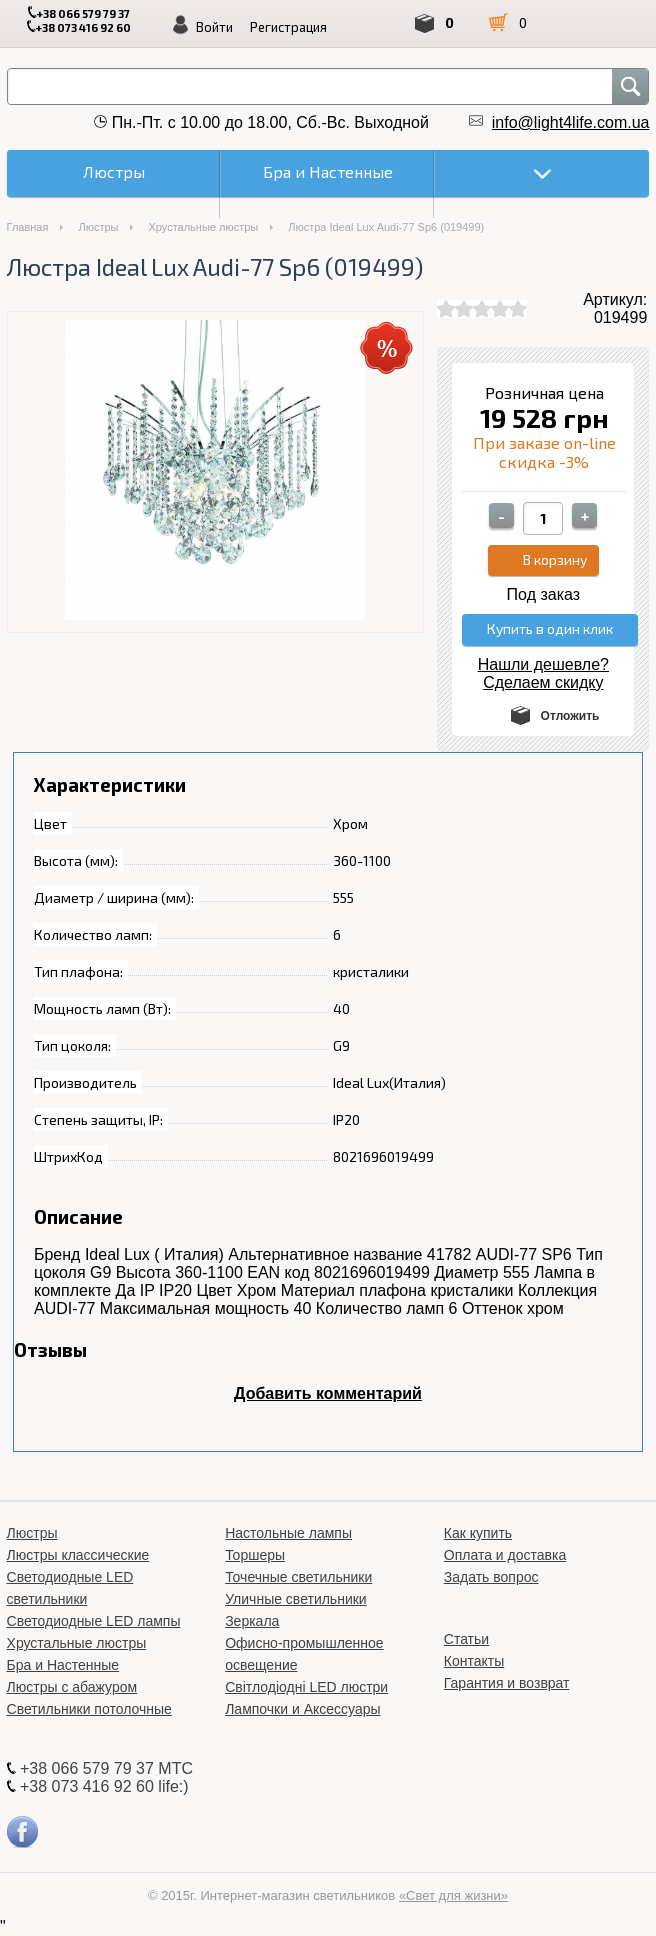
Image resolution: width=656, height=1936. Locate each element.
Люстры (98, 227)
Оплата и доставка (505, 1555)
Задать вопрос (491, 1577)
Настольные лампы (288, 1533)
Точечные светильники (298, 1577)
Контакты (474, 1661)
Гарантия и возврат (507, 1683)
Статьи (466, 1639)
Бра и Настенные (63, 1665)
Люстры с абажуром (72, 1687)
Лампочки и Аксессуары (302, 1709)
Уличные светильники (296, 1599)
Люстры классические (78, 1555)
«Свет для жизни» (453, 1895)
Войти (214, 27)
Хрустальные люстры (203, 227)
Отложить (570, 716)
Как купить (478, 1533)
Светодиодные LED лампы (94, 1621)
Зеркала (252, 1621)
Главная (28, 227)
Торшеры (255, 1555)
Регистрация (288, 27)
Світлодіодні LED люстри (306, 1687)
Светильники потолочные (89, 1709)
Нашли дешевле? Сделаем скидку (543, 673)
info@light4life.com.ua (571, 122)
